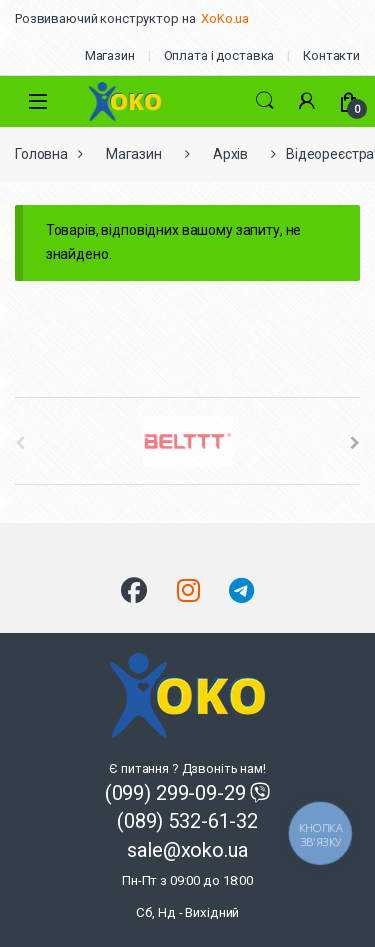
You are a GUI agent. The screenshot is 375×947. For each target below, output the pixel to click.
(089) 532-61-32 (187, 821)
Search (265, 101)
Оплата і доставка (219, 55)
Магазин (110, 55)
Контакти (331, 55)
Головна (41, 154)
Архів (230, 154)
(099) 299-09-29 (178, 793)
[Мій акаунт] (307, 101)
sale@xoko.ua (187, 879)
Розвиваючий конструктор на (105, 18)
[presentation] (355, 443)
